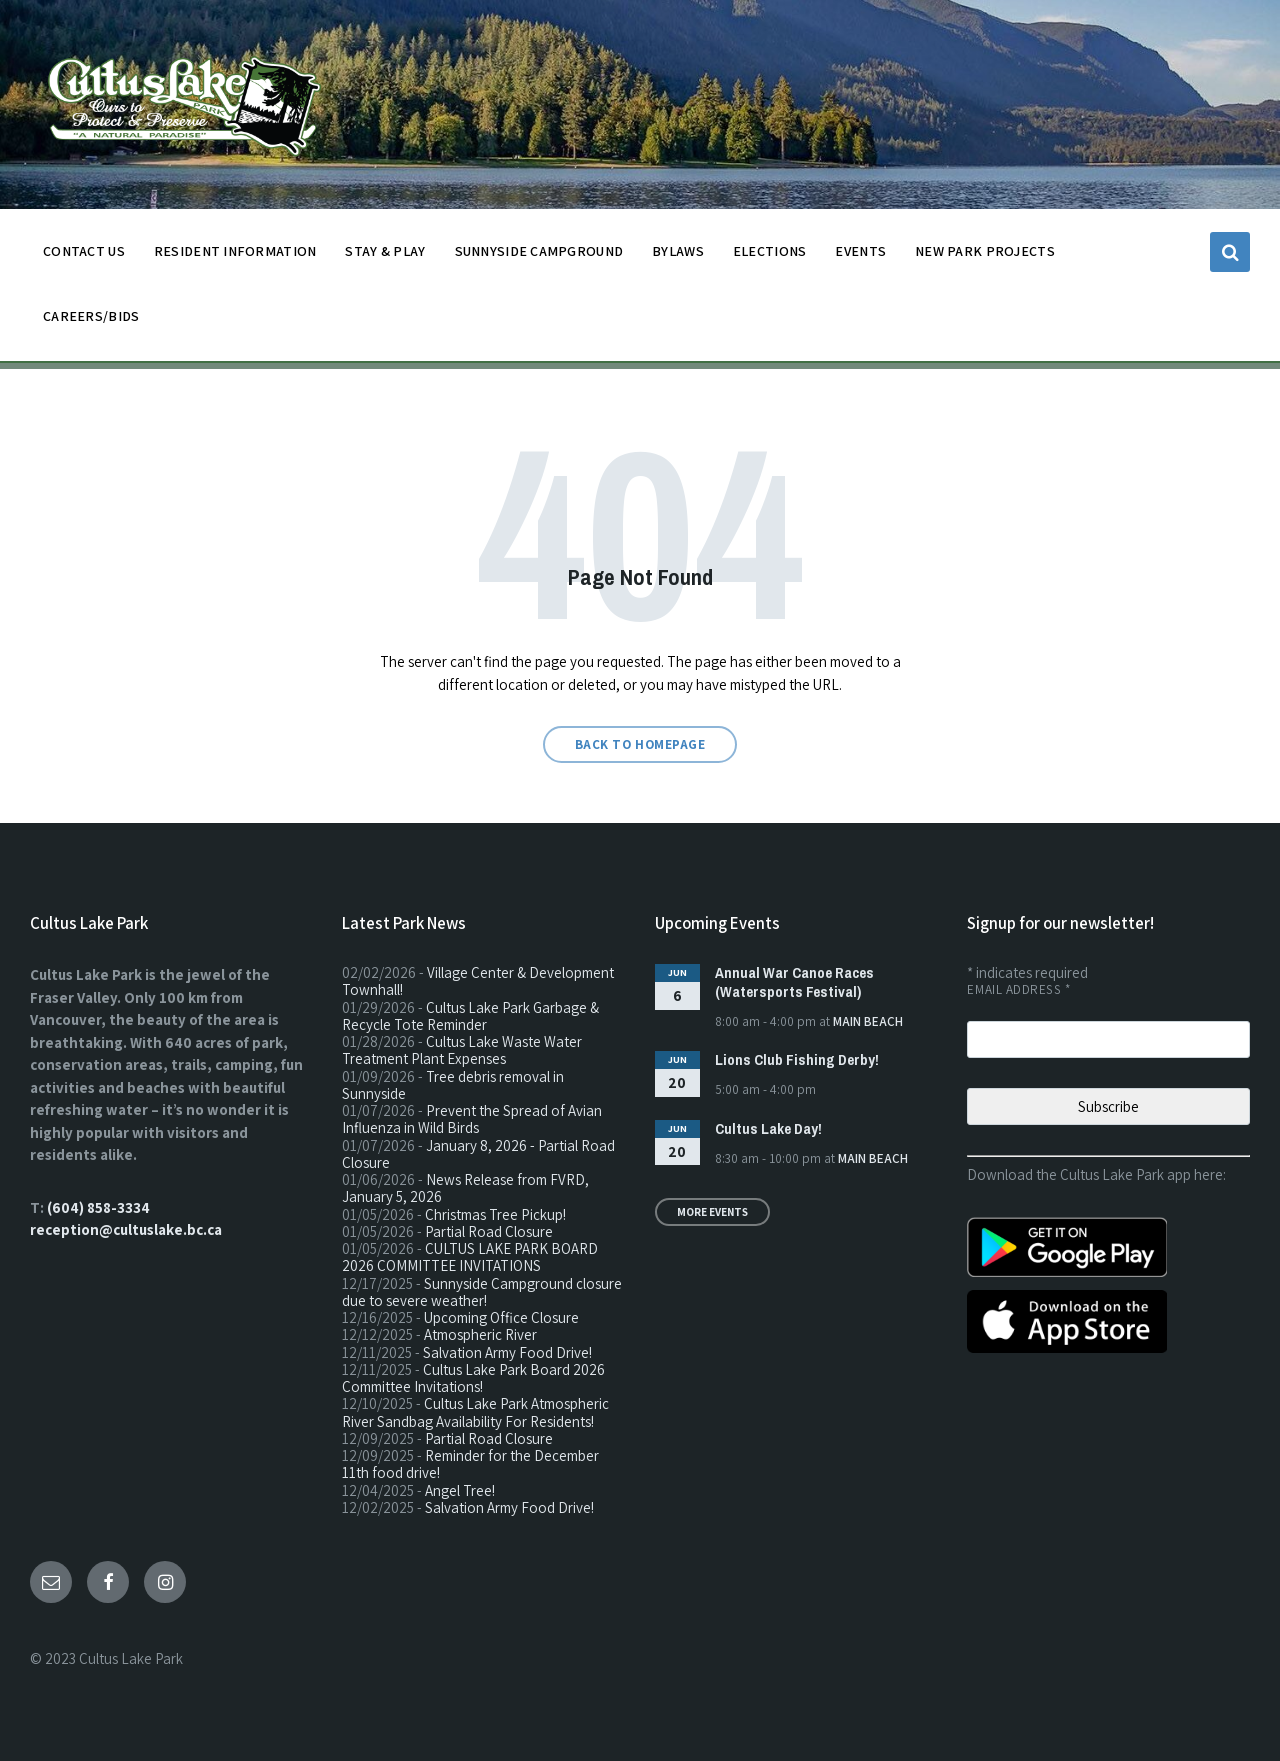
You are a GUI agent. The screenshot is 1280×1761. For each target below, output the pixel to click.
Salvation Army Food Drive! (507, 1352)
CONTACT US (84, 256)
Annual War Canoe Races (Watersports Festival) (794, 982)
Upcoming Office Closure (501, 1317)
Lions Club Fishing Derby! (797, 1059)
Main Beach (868, 1021)
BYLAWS (678, 256)
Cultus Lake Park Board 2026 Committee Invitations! (473, 1378)
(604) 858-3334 (98, 1207)
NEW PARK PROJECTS (985, 256)
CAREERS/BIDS (91, 316)
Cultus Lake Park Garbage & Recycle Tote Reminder (470, 1016)
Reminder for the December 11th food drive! (470, 1464)
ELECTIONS (770, 251)
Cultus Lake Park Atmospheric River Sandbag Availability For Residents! (475, 1412)
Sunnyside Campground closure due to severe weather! (482, 1292)
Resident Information (235, 256)
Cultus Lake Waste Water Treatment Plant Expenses (462, 1050)
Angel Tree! (460, 1490)
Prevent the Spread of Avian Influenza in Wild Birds (472, 1119)
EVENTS (860, 251)
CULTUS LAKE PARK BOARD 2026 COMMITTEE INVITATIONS (470, 1257)
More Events (712, 1212)
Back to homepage (640, 744)
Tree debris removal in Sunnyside (453, 1085)
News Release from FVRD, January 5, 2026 (465, 1188)
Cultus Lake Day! (768, 1128)
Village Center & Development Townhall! (478, 981)
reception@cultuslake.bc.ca (126, 1229)
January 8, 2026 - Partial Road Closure (478, 1154)
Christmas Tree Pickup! (495, 1214)
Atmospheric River (480, 1334)
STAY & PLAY (385, 256)
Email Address (1018, 989)
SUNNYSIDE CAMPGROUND (539, 256)
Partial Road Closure (489, 1231)
